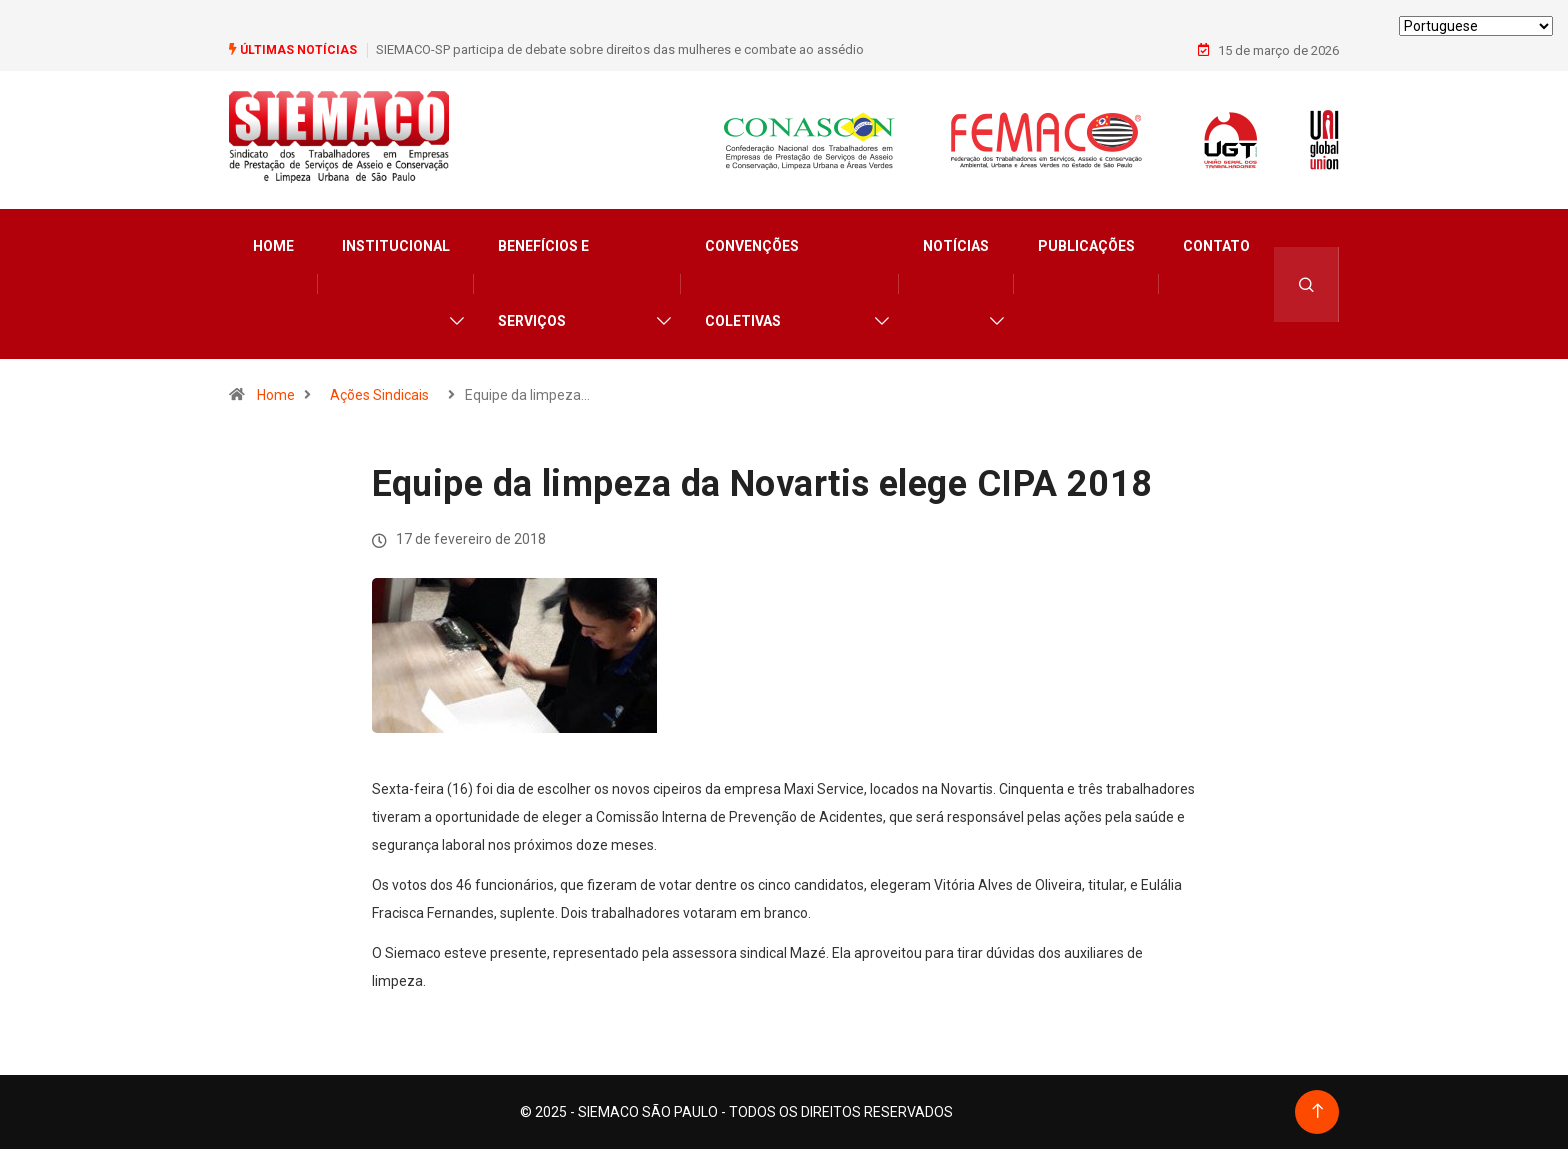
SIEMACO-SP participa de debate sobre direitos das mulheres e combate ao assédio (620, 49)
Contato (1216, 246)
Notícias (956, 246)
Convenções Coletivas (752, 283)
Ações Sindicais (379, 395)
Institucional (396, 246)
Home (273, 246)
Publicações (1086, 246)
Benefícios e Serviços (543, 283)
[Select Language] (1476, 26)
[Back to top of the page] (1317, 1111)
